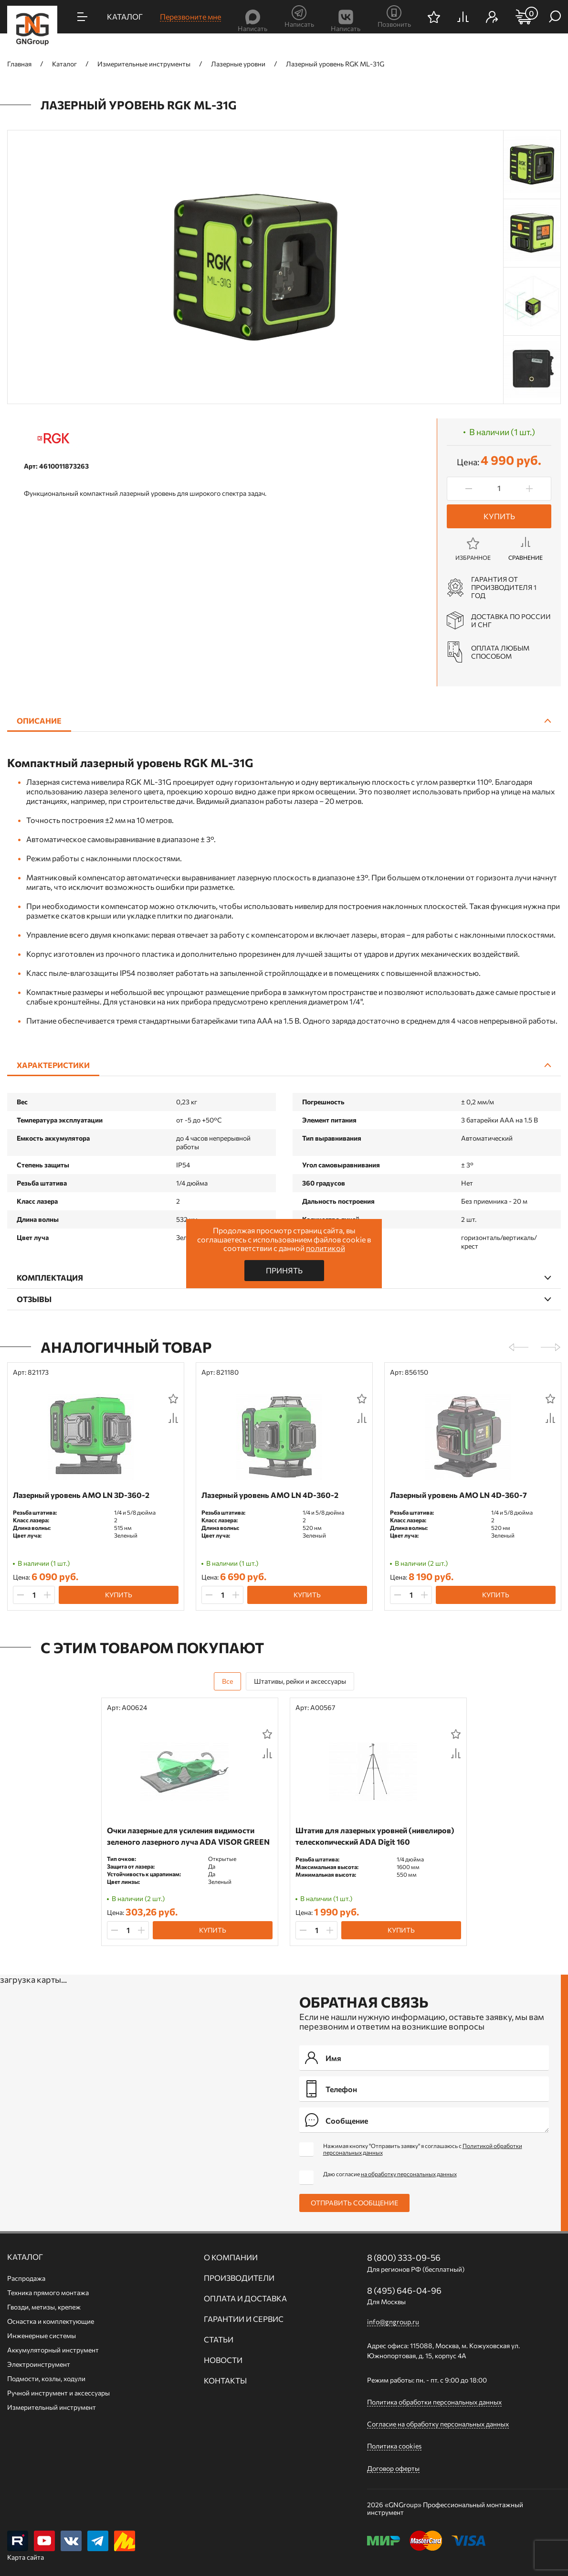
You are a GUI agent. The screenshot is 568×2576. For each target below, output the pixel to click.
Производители (239, 2278)
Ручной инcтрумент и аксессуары (58, 2393)
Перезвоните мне (190, 16)
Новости (223, 2360)
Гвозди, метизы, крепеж (44, 2307)
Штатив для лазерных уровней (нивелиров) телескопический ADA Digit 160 (374, 1836)
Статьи (218, 2339)
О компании (231, 2257)
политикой (325, 1247)
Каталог (25, 2257)
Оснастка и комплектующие (50, 2321)
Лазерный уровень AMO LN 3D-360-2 (81, 1494)
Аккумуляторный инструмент (53, 2350)
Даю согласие (390, 2173)
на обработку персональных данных (409, 2173)
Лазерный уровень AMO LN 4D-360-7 (458, 1494)
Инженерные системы (41, 2335)
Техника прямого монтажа (48, 2292)
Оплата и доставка (245, 2298)
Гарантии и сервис (244, 2319)
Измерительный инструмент (51, 2407)
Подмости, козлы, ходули (46, 2378)
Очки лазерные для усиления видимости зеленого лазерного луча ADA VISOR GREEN (188, 1836)
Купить (499, 516)
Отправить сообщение (354, 2203)
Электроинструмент (38, 2364)
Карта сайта (25, 2557)
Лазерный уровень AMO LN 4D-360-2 (269, 1494)
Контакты (225, 2380)
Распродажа (26, 2278)
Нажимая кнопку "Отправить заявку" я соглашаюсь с (422, 2149)
